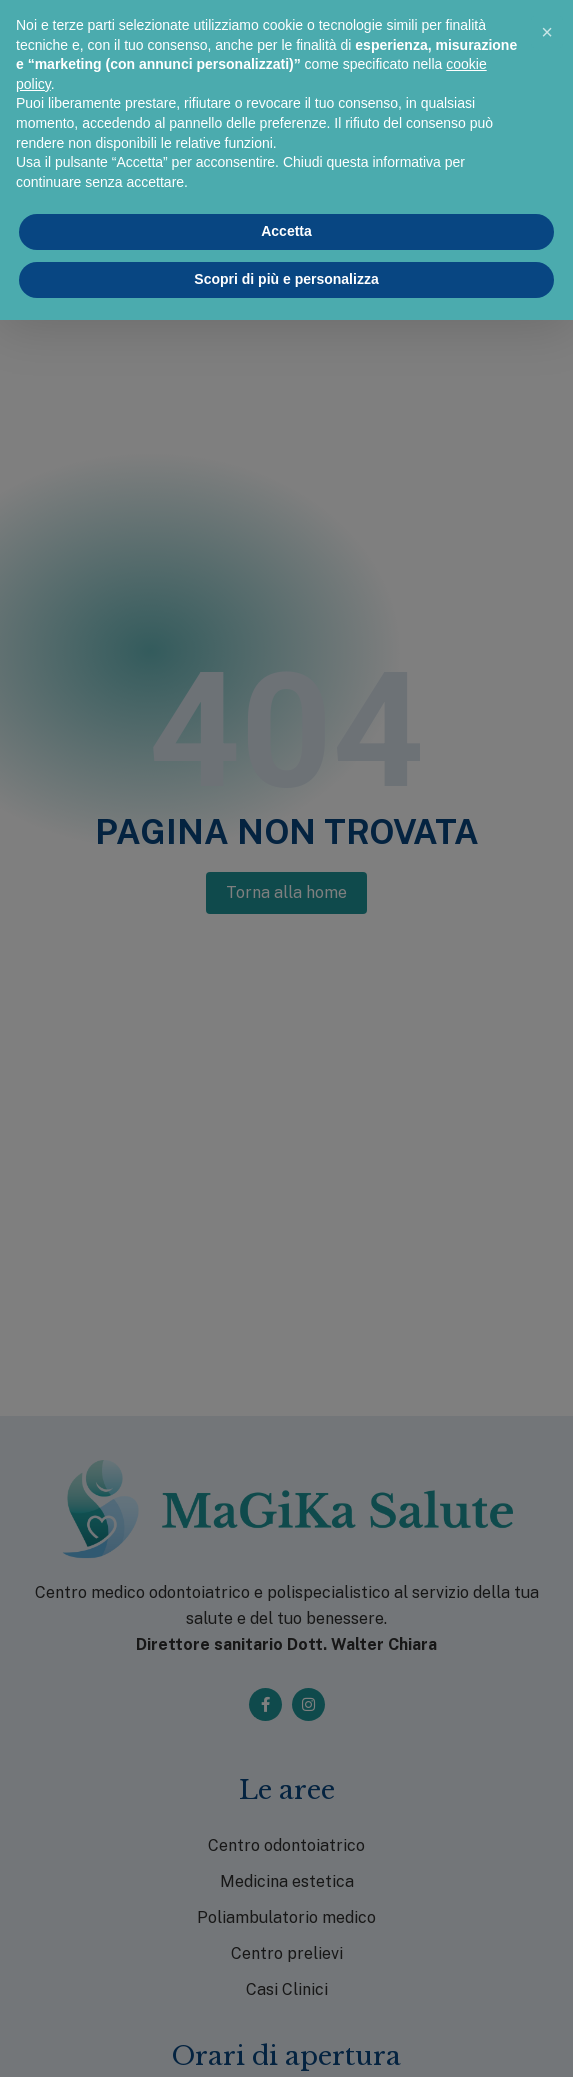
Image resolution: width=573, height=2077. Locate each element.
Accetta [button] (286, 231)
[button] (547, 32)
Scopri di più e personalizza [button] (286, 279)
